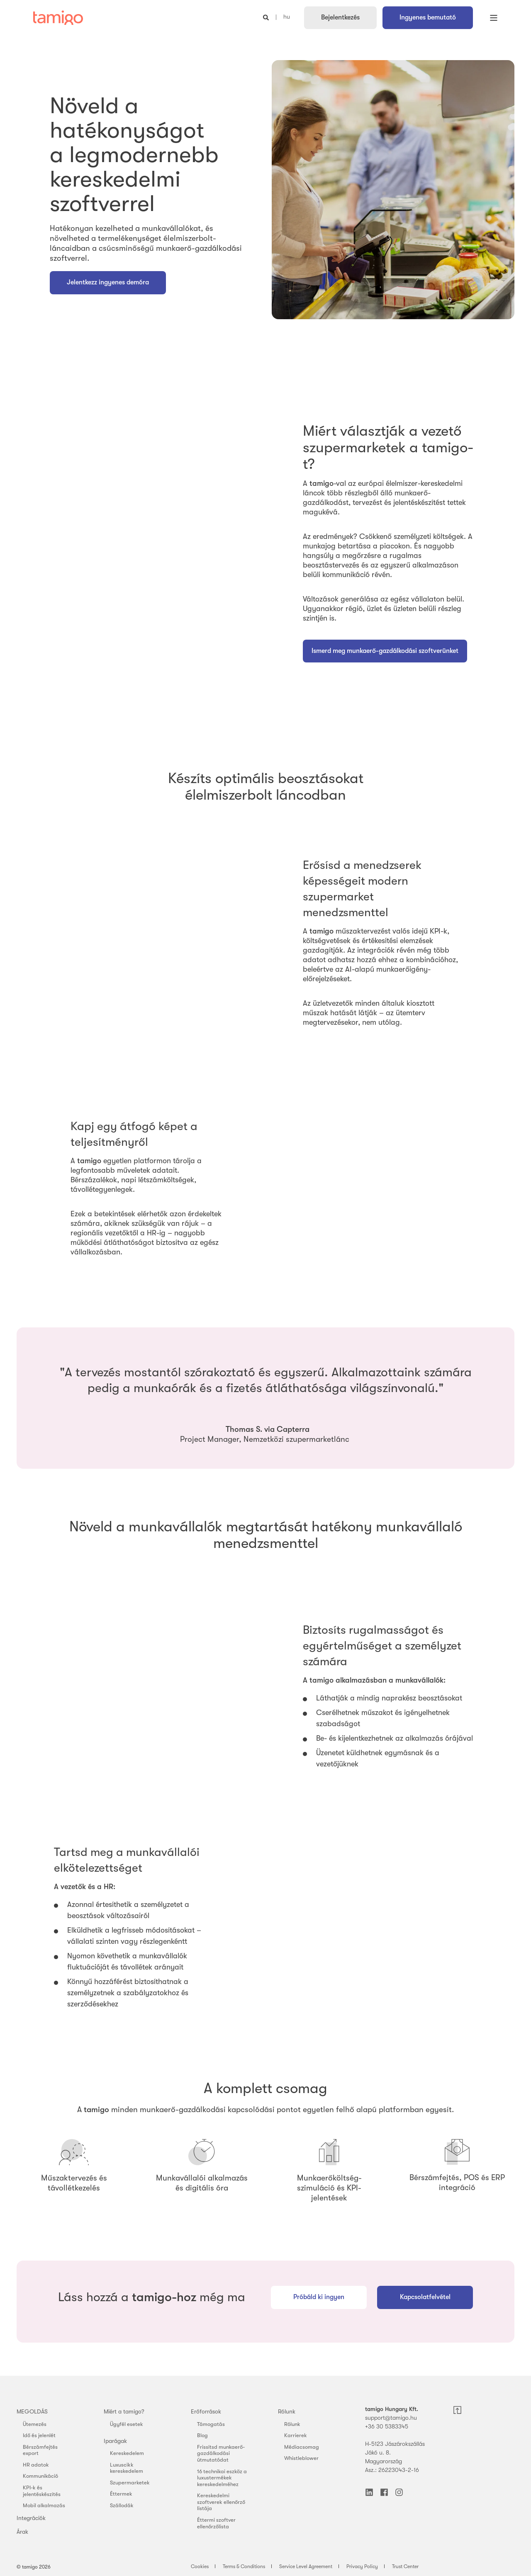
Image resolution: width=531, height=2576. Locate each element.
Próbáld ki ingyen (318, 2297)
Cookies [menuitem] (200, 2566)
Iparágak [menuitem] (115, 2441)
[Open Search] (266, 17)
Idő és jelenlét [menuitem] (39, 2435)
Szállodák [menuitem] (122, 2505)
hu (286, 17)
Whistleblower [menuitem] (301, 2458)
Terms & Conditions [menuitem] (244, 2566)
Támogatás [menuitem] (211, 2424)
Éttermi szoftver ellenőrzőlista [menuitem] (216, 2523)
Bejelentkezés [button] (340, 17)
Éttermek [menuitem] (121, 2494)
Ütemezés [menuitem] (34, 2424)
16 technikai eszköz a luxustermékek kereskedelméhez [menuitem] (222, 2477)
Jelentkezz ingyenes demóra (108, 282)
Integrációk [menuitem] (31, 2518)
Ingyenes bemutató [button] (427, 17)
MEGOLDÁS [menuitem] (32, 2411)
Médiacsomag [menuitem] (301, 2447)
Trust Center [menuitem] (405, 2566)
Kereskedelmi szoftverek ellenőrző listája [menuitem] (221, 2501)
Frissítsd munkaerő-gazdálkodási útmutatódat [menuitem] (221, 2453)
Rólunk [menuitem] (286, 2411)
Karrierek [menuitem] (295, 2435)
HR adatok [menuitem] (36, 2465)
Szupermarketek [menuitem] (130, 2482)
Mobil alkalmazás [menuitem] (44, 2505)
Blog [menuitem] (202, 2435)
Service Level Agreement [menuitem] (305, 2566)
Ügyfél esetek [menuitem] (126, 2424)
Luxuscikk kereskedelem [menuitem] (126, 2468)
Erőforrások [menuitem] (206, 2411)
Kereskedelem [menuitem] (127, 2453)
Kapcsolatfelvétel (425, 2297)
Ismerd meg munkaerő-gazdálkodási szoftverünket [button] (385, 651)
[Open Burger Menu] (493, 18)
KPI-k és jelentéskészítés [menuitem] (42, 2490)
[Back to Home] (58, 17)
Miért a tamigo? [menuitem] (124, 2411)
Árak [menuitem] (22, 2531)
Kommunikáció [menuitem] (40, 2476)
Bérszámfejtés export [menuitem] (40, 2450)
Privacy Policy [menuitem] (362, 2566)
